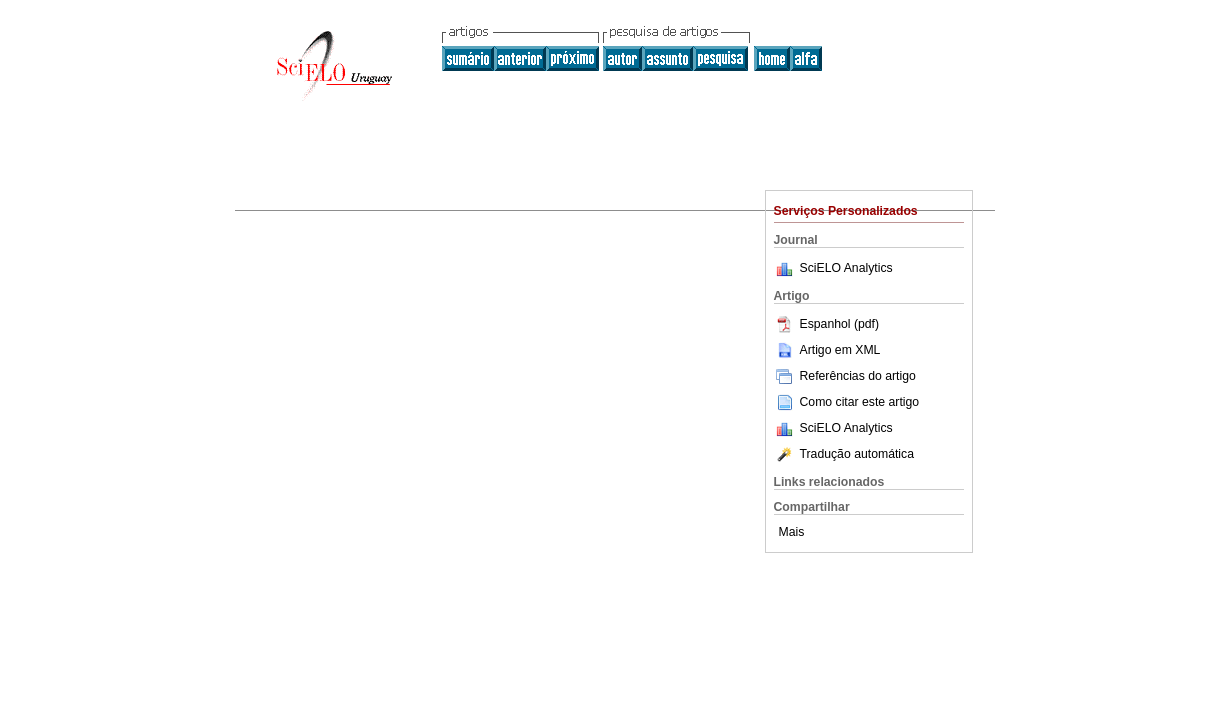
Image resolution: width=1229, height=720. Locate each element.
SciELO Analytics (846, 268)
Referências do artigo (845, 376)
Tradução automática (844, 454)
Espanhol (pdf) (827, 324)
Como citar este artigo (860, 402)
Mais (792, 532)
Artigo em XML (827, 350)
